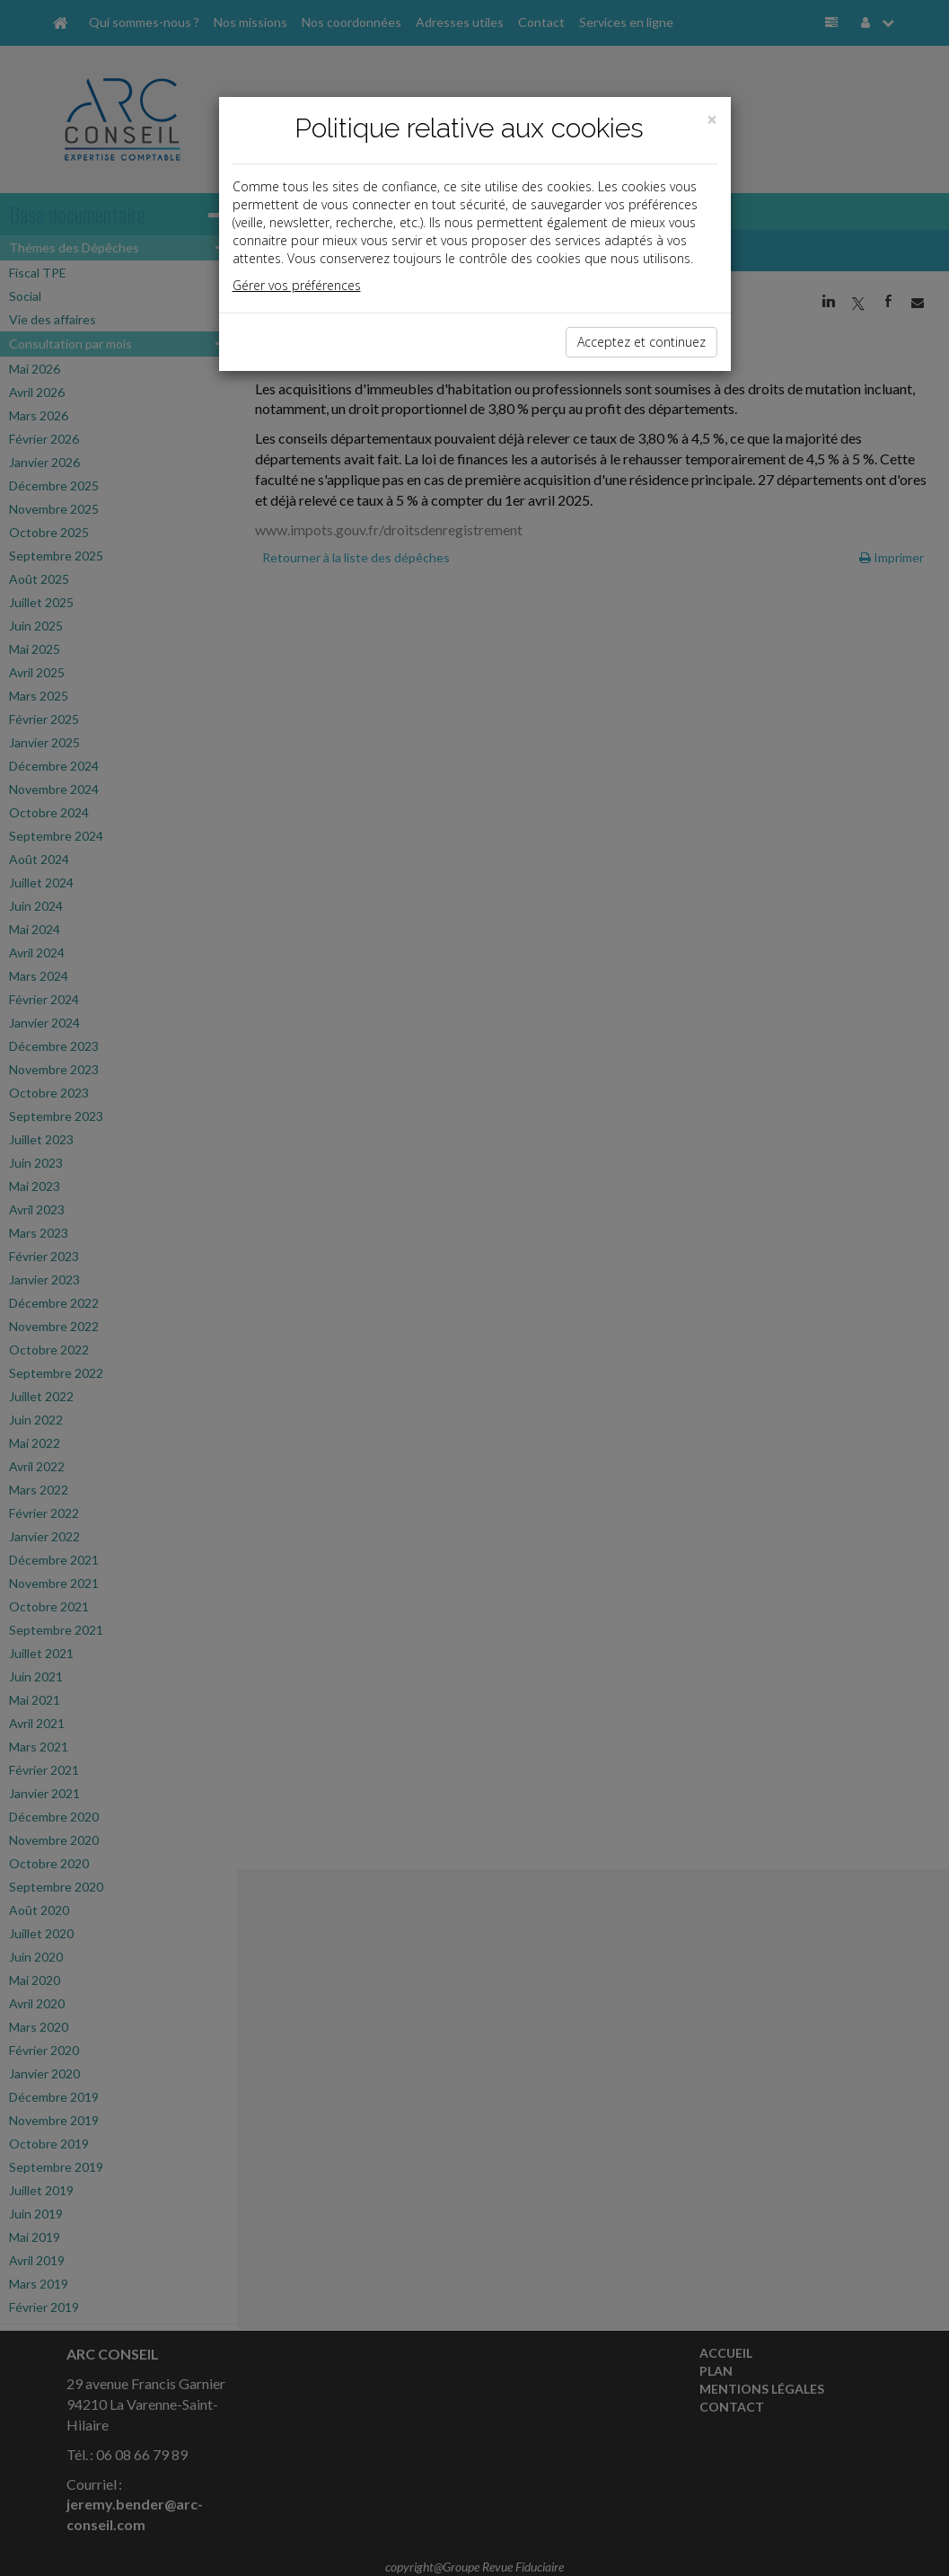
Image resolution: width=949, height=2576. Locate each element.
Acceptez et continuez (641, 341)
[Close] (712, 119)
